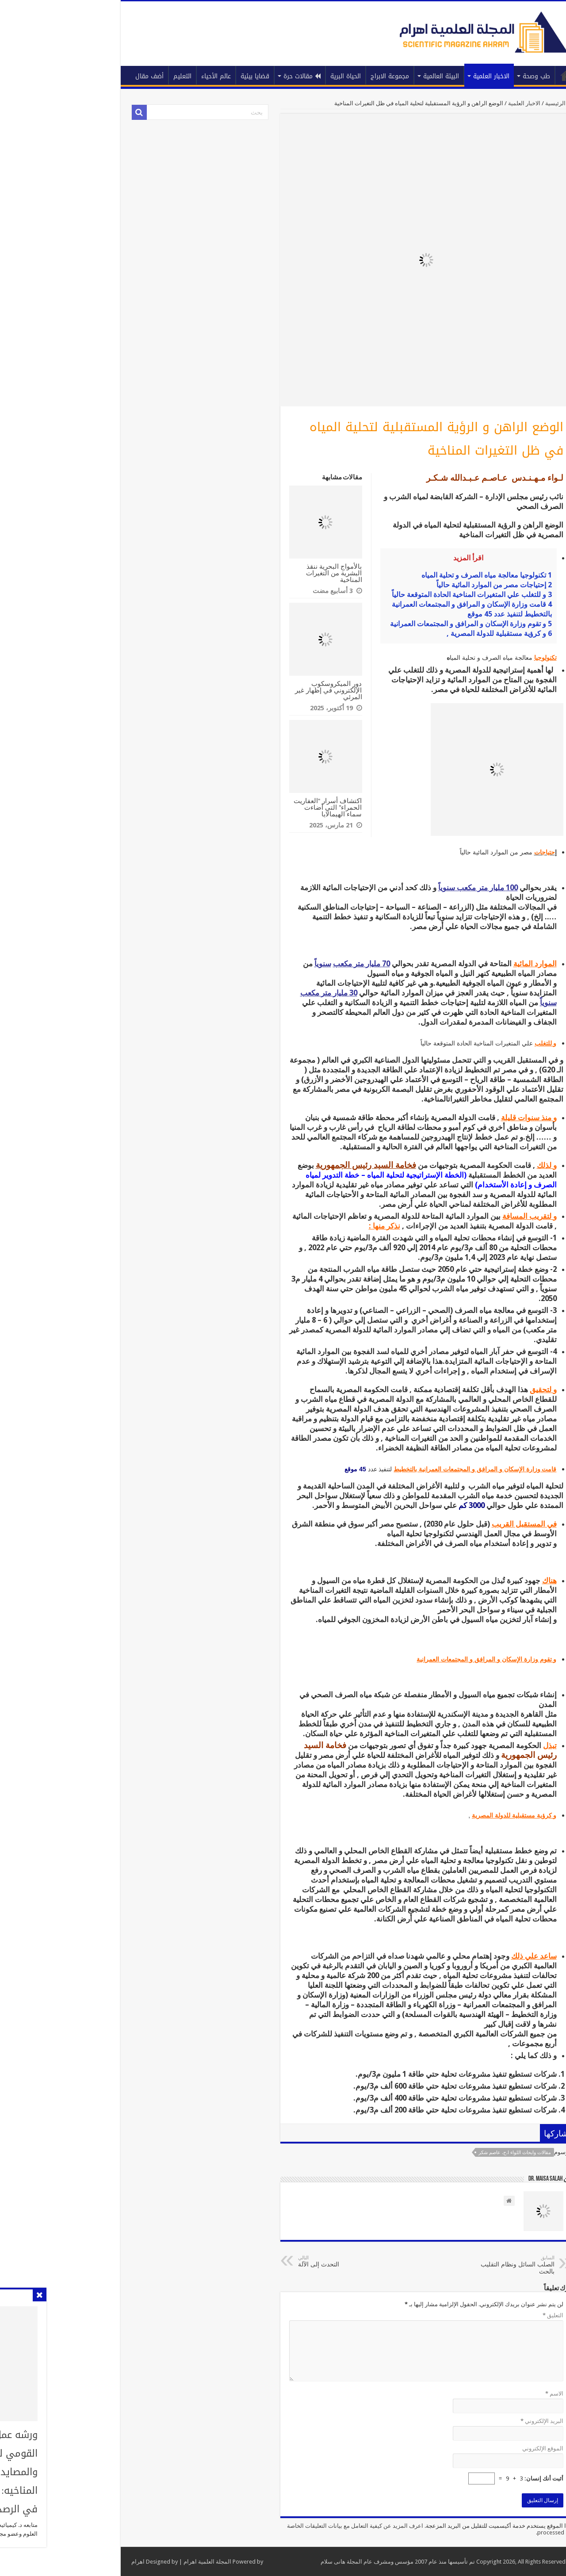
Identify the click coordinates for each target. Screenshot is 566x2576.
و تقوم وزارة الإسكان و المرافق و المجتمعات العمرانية (402, 624)
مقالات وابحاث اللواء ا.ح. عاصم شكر (446, 2152)
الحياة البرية (277, 76)
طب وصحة (468, 76)
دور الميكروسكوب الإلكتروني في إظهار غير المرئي (260, 690)
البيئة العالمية (372, 76)
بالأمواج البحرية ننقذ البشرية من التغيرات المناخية (265, 573)
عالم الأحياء (147, 76)
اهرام (69, 2561)
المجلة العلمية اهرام (139, 2561)
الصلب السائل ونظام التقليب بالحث (440, 2265)
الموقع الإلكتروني (474, 2448)
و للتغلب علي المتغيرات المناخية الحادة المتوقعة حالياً (403, 594)
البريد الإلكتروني (473, 2421)
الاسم (486, 2393)
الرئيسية (498, 75)
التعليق (484, 2315)
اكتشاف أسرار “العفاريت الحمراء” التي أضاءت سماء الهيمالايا (259, 807)
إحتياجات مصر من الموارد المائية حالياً (425, 585)
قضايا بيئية (186, 76)
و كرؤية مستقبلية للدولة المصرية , (430, 633)
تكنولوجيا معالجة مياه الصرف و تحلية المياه (418, 575)
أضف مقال (81, 76)
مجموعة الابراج (321, 76)
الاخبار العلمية (423, 76)
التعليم (114, 76)
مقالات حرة (233, 76)
